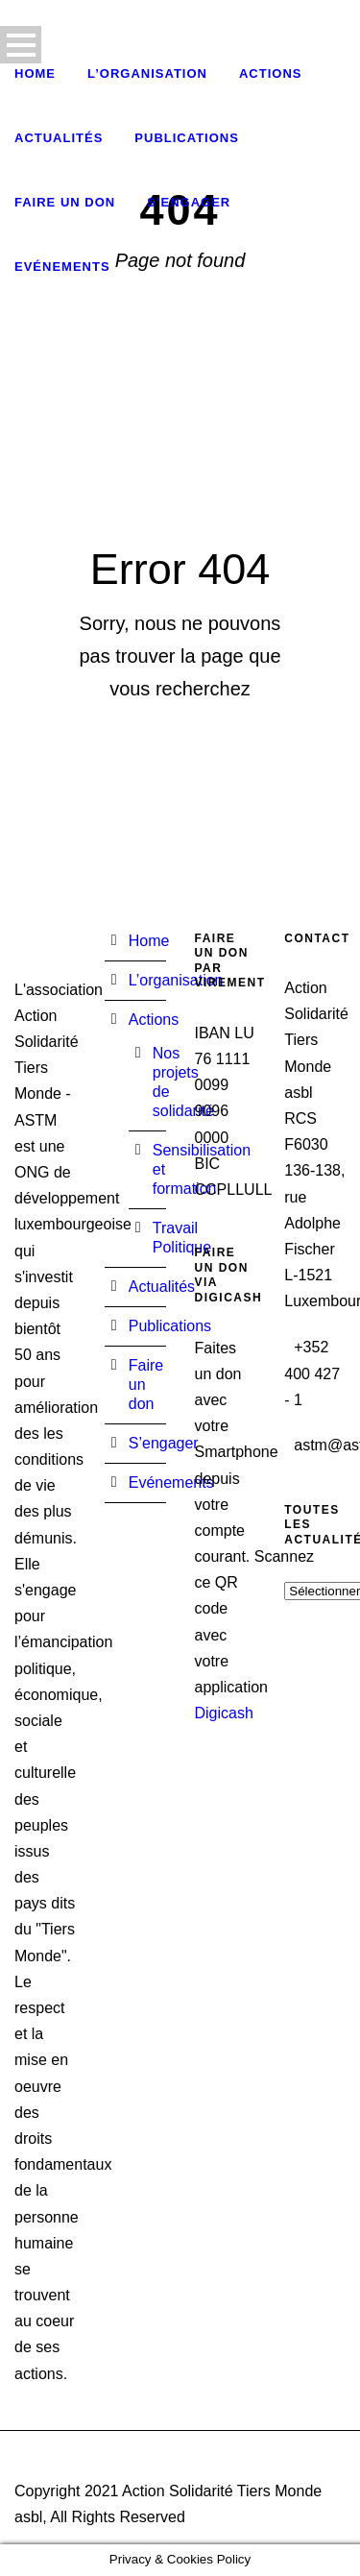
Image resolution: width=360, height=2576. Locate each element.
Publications (186, 138)
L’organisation (147, 73)
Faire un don (64, 202)
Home (35, 73)
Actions (270, 73)
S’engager (188, 202)
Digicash (224, 1713)
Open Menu (20, 44)
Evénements (62, 266)
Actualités (58, 138)
